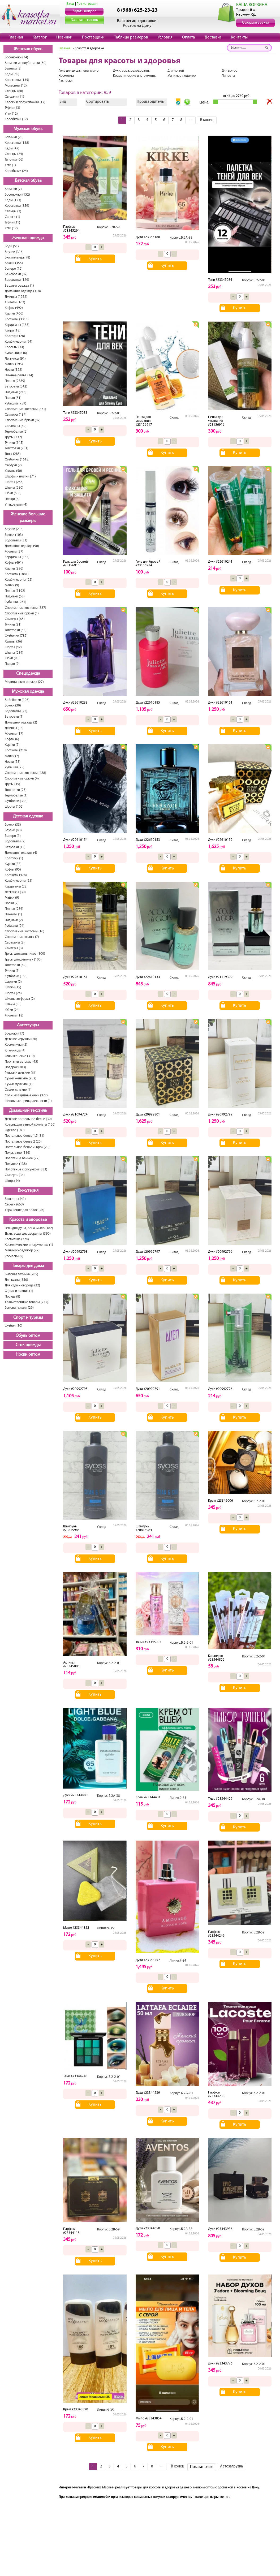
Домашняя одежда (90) (22, 546)
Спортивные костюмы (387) (25, 608)
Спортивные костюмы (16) (24, 931)
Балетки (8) (13, 68)
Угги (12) (11, 113)
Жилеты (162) (15, 302)
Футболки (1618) (17, 459)
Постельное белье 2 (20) (23, 1141)
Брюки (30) (13, 705)
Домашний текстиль (28, 1111)
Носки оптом (28, 1354)
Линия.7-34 (178, 1960)
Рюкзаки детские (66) (21, 1073)
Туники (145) (14, 443)
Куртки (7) (12, 745)
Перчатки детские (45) (21, 1061)
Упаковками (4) (16, 504)
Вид (62, 102)
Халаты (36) (13, 641)
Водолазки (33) (16, 540)
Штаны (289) (14, 652)
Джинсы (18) (14, 728)
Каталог (40, 37)
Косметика (66, 75)
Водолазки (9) (15, 841)
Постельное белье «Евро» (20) (27, 1147)
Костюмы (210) (16, 750)
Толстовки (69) (16, 965)
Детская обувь (28, 181)
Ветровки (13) (15, 847)
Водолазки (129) (17, 280)
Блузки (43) (13, 830)
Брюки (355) (14, 263)
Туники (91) (13, 624)
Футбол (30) (13, 1326)
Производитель (150, 102)
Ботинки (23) (14, 137)
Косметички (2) (16, 1044)
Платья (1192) (15, 591)
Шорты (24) (13, 993)
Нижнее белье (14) (19, 375)
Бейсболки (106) (17, 700)
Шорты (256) (14, 482)
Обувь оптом (28, 1336)
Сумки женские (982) (20, 1078)
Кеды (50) (12, 74)
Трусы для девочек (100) (23, 959)
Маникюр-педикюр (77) (22, 1250)
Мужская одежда (28, 692)
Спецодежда (28, 673)
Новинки (64, 37)
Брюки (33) (13, 824)
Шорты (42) (13, 647)
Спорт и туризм (28, 1318)
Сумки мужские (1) (19, 1084)
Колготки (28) (15, 336)
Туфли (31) (12, 222)
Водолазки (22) (16, 711)
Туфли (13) (12, 108)
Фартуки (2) (13, 465)
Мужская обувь (28, 129)
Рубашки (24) (14, 926)
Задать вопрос (84, 11)
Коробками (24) (16, 171)
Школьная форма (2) (20, 999)
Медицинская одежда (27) (24, 682)
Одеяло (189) (15, 1130)
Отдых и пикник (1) (19, 1291)
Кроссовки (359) (17, 206)
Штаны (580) (14, 487)
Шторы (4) (12, 1181)
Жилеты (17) (14, 733)
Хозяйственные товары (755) (26, 1302)
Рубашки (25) (14, 767)
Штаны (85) (13, 1004)
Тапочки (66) (14, 159)
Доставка (213, 37)
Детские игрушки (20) (21, 1039)
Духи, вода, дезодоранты (131, 70)
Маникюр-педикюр (181, 75)
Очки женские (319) (20, 1056)
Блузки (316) (14, 252)
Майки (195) (14, 364)
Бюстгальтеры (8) (17, 257)
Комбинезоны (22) (18, 579)
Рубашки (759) (15, 403)
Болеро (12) (14, 268)
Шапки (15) (13, 987)
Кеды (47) (12, 148)
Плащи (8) (12, 499)
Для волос (229, 70)
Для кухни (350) (16, 1280)
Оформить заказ (255, 23)
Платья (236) (14, 909)
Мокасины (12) (16, 85)
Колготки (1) (14, 858)
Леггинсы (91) (15, 358)
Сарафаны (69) (16, 426)
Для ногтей (175, 70)
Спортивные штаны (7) (22, 937)
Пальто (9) (12, 664)
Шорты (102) (14, 806)
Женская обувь (28, 49)
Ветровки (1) (14, 716)
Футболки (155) (16, 976)
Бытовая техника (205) (21, 1274)
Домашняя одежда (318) (23, 291)
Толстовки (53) (16, 630)
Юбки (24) (12, 1010)
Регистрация (87, 4)
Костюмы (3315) (17, 319)
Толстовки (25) (16, 790)
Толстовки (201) (16, 448)
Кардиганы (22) (16, 886)
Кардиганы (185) (17, 325)
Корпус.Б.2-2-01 (254, 280)
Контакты (239, 37)
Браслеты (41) (15, 1199)
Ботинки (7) (13, 189)
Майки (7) (12, 756)
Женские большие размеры (28, 517)
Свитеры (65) (15, 619)
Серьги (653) (14, 1204)
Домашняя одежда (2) (21, 722)
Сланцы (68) (14, 91)
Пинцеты (228, 75)
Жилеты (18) (14, 1015)
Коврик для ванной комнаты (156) (30, 1124)
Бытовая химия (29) (19, 1307)
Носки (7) (12, 903)
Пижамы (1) (13, 914)
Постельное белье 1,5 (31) (24, 1136)
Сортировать (97, 102)
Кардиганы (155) (17, 557)
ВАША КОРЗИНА (251, 5)
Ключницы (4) (15, 1050)
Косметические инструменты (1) (29, 1245)
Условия (165, 37)
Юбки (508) (13, 493)
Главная (15, 37)
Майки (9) (12, 585)
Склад (174, 417)
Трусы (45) (12, 784)
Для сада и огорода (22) (22, 1285)
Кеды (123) (13, 200)
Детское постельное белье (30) (28, 1119)
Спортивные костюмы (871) (25, 409)
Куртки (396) (14, 568)
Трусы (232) (13, 437)
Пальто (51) (13, 398)
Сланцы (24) (14, 154)
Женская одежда (28, 238)
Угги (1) (10, 165)
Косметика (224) (17, 1239)
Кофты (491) (14, 563)
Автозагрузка (231, 2467)
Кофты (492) (14, 308)
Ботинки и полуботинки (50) (25, 63)
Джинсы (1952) (16, 297)
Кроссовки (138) (17, 143)
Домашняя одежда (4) (21, 853)
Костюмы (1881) (17, 574)
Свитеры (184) (16, 414)
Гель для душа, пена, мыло (78, 70)
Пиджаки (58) (15, 596)
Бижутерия (28, 1190)
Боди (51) (12, 246)
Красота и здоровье (28, 1220)
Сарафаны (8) (15, 942)
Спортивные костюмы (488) (25, 773)
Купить (95, 259)
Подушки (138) (16, 1164)
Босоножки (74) (16, 57)
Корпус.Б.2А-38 (181, 237)
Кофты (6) (12, 739)
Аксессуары (28, 1025)
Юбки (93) (12, 658)
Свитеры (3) (14, 948)
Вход (70, 4)
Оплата (188, 37)
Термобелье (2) (16, 431)
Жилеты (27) (14, 551)
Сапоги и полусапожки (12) (25, 102)
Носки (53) (12, 762)
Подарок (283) (15, 1067)
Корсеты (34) (14, 347)
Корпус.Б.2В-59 (108, 227)
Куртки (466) (14, 313)
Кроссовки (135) (17, 80)
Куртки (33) (13, 864)
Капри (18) (12, 330)
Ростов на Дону (137, 26)
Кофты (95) (13, 869)
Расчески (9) (14, 1256)
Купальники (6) (16, 353)
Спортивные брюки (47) (23, 778)
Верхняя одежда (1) (19, 285)
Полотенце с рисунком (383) (26, 1169)
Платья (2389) (15, 381)
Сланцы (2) (13, 211)
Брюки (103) (14, 535)
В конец (206, 120)
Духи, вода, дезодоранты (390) (28, 1233)
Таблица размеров (131, 37)
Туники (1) (12, 970)
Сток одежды (28, 1345)
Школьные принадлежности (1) (28, 1101)
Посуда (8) (12, 1296)
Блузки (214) (14, 529)
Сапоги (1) (12, 217)
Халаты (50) (13, 471)
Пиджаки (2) (14, 920)
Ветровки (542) (16, 386)
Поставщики (93, 37)
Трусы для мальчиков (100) (25, 953)
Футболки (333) (16, 801)
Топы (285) (13, 454)
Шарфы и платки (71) (20, 476)
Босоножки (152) (17, 194)
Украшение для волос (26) (24, 1210)
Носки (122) (13, 370)
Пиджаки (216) (16, 392)
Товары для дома (28, 1266)
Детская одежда (28, 816)
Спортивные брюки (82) (23, 420)
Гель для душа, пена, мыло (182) (29, 1228)
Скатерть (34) (15, 1175)
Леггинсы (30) (15, 892)
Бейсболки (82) (16, 274)
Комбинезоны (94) (18, 341)
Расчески (65, 81)
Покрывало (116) (17, 1153)
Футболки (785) (16, 635)
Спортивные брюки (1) (22, 613)
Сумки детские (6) (18, 1090)
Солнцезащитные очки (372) (26, 1095)
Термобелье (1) (16, 795)
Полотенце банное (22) (22, 1158)
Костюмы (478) (16, 875)
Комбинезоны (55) (18, 880)
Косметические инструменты (135, 75)
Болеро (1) (13, 836)
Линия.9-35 (178, 1798)
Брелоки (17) (14, 1033)
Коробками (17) (16, 119)
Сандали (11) (14, 96)
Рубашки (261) (15, 602)
